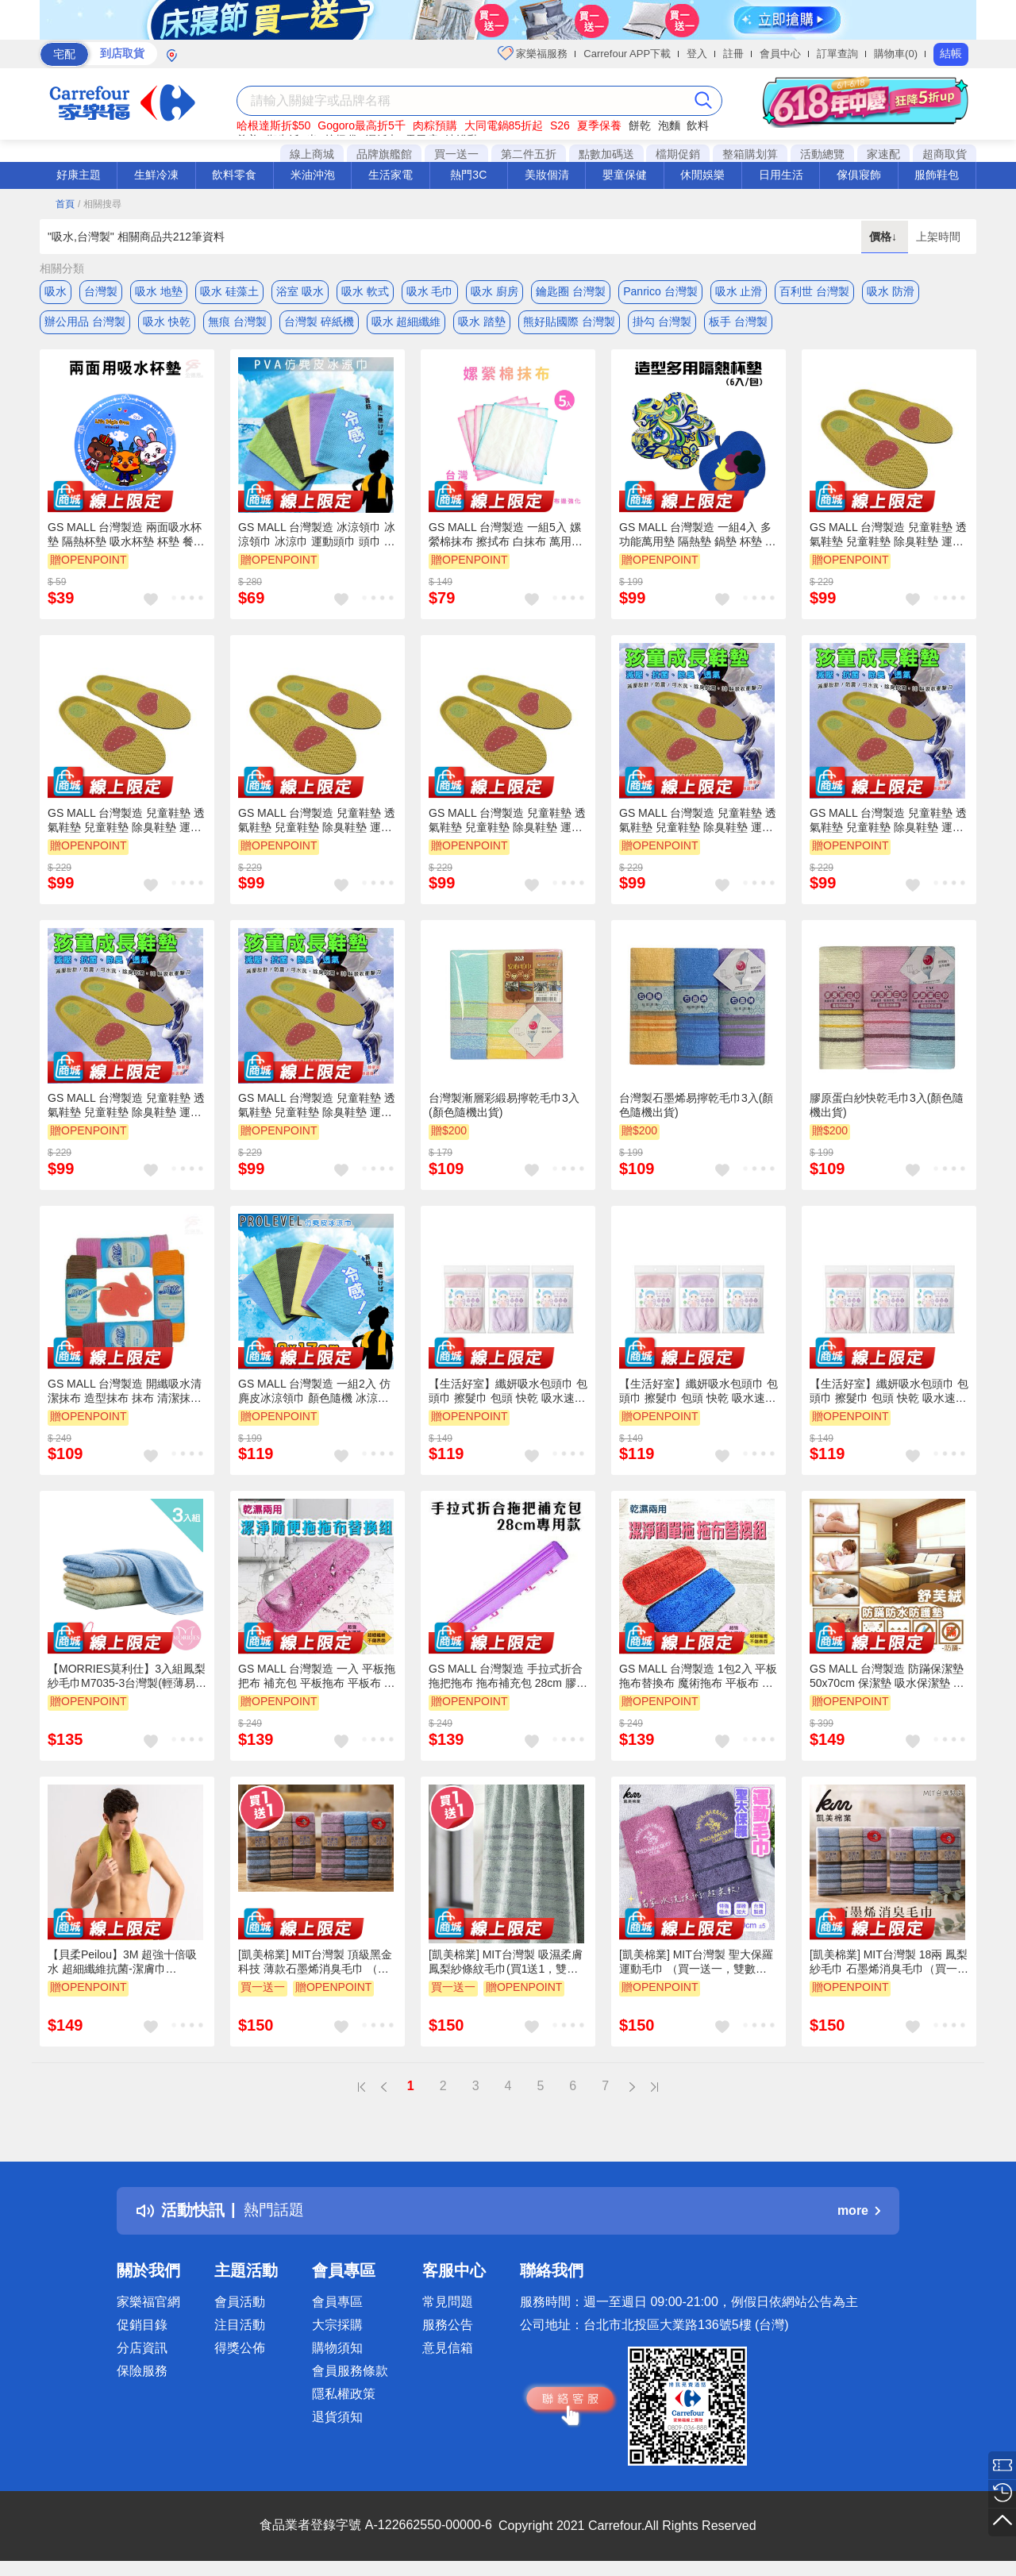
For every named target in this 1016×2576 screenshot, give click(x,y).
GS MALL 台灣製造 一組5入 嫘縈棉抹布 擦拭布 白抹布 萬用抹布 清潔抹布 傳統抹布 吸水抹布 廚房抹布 (506, 537)
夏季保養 (599, 125)
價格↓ (884, 236)
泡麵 (669, 125)
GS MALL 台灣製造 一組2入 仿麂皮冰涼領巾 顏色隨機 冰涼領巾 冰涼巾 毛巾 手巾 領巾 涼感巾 (314, 1394)
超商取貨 (944, 154)
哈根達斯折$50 (273, 125)
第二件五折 (528, 154)
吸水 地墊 (159, 291)
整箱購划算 (750, 154)
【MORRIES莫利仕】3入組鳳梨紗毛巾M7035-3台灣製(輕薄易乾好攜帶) (127, 1679)
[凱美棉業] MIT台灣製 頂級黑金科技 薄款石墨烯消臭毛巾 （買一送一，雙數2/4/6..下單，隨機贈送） (315, 1964)
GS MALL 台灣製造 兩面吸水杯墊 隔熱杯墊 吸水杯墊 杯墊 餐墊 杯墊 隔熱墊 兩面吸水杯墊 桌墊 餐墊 (126, 537)
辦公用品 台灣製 (84, 323)
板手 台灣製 (738, 323)
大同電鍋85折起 (504, 125)
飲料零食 (234, 174)
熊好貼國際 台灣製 (569, 323)
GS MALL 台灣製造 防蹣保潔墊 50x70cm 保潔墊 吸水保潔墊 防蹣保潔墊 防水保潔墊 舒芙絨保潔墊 (887, 1679)
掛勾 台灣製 (662, 323)
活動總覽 (822, 154)
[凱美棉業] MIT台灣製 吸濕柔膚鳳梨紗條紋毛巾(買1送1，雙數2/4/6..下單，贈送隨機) (506, 1964)
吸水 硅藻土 (229, 291)
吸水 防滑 (890, 291)
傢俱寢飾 (859, 174)
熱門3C (468, 174)
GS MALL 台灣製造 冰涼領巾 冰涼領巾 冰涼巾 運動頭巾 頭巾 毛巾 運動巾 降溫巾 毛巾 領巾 (316, 537)
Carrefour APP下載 (627, 54)
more (858, 2213)
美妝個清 (547, 174)
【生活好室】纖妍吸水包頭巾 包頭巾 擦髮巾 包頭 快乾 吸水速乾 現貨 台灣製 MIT (508, 1394)
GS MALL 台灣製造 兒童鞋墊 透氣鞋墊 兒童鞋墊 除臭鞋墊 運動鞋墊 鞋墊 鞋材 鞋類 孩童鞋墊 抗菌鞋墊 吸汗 (888, 537)
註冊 (733, 54)
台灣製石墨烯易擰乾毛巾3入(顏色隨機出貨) (696, 1107)
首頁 (65, 204)
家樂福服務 (533, 53)
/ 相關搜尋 (99, 204)
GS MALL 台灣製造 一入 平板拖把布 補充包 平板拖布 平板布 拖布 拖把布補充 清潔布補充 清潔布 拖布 (316, 1679)
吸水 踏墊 (482, 323)
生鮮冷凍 (156, 174)
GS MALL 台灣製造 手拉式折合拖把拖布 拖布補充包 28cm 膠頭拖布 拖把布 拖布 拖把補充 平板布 (508, 1679)
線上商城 (312, 154)
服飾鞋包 (936, 174)
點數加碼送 (606, 154)
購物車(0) (896, 54)
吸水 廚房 (494, 291)
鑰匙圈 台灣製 (571, 291)
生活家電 (390, 174)
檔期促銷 (678, 154)
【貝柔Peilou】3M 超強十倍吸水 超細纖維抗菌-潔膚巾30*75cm (122, 1964)
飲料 (698, 125)
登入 (697, 54)
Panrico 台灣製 (660, 291)
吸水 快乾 (166, 323)
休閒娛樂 (702, 174)
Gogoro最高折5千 (361, 125)
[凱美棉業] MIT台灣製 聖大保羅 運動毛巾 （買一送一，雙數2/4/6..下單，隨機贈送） (696, 1964)
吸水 (55, 291)
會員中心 (780, 54)
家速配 (883, 154)
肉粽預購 (435, 125)
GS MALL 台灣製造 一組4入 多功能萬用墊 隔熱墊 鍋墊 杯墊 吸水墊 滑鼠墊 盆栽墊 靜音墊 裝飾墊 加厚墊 (697, 537)
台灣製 (100, 291)
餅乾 (640, 125)
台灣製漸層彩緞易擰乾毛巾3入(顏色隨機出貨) (504, 1107)
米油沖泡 (313, 174)
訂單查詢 (837, 54)
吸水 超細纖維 (406, 323)
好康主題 (78, 174)
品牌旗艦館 (384, 154)
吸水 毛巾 (430, 291)
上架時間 (938, 236)
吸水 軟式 (365, 291)
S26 (560, 125)
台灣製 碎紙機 (319, 323)
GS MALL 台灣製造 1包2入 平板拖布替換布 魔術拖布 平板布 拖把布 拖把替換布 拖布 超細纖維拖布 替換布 (698, 1679)
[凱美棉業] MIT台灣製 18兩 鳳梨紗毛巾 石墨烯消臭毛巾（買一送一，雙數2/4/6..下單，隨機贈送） (889, 1964)
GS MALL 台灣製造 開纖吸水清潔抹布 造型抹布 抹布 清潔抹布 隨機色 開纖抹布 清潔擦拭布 (125, 1394)
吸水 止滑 (739, 291)
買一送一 (456, 154)
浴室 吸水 (300, 291)
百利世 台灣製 (814, 291)
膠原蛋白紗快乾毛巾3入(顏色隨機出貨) (887, 1107)
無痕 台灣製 (237, 323)
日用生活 (781, 174)
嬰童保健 (624, 174)
